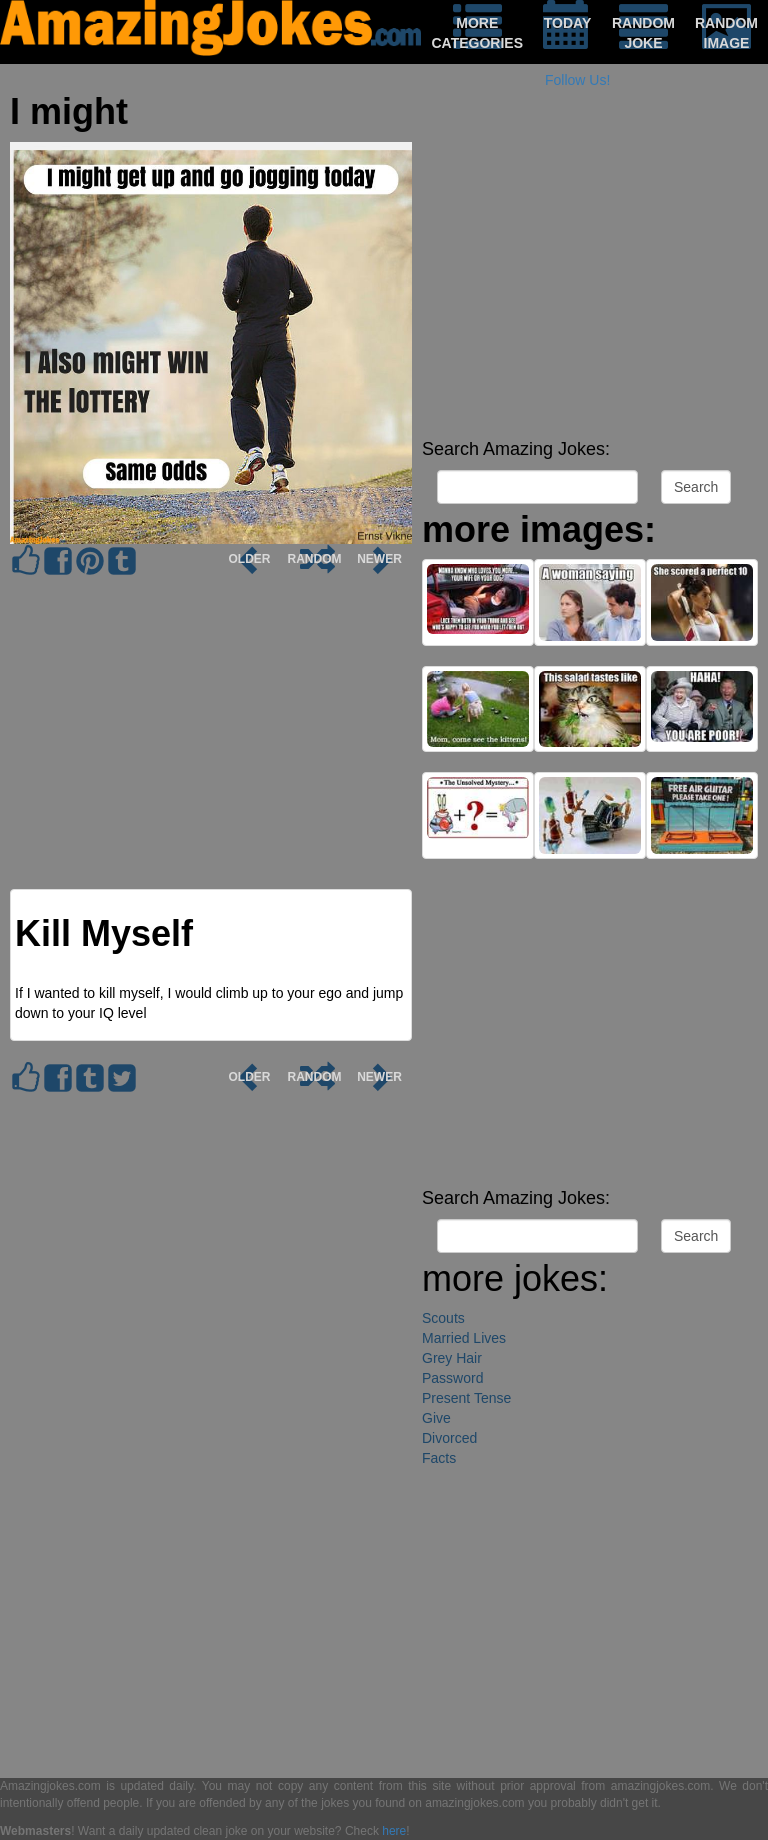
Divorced (449, 1438)
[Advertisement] (590, 290)
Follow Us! (577, 80)
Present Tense (466, 1398)
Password (452, 1378)
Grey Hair (452, 1358)
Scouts (443, 1318)
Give (436, 1418)
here (394, 1831)
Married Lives (464, 1338)
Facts (439, 1458)
